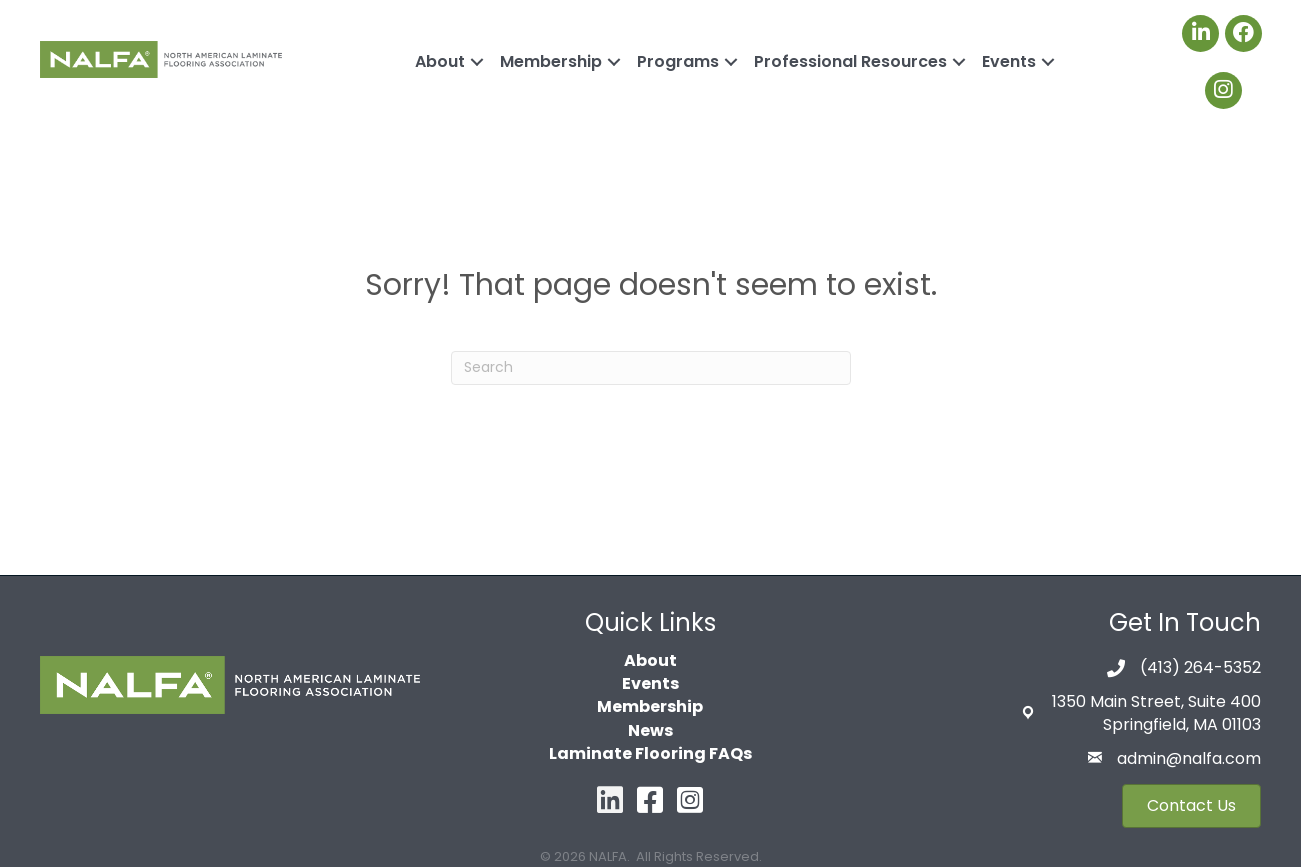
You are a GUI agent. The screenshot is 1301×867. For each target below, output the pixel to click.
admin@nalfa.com (1189, 758)
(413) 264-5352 (1200, 667)
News (650, 730)
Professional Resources (850, 61)
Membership (551, 61)
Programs (678, 61)
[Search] (651, 368)
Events (1009, 61)
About (440, 61)
